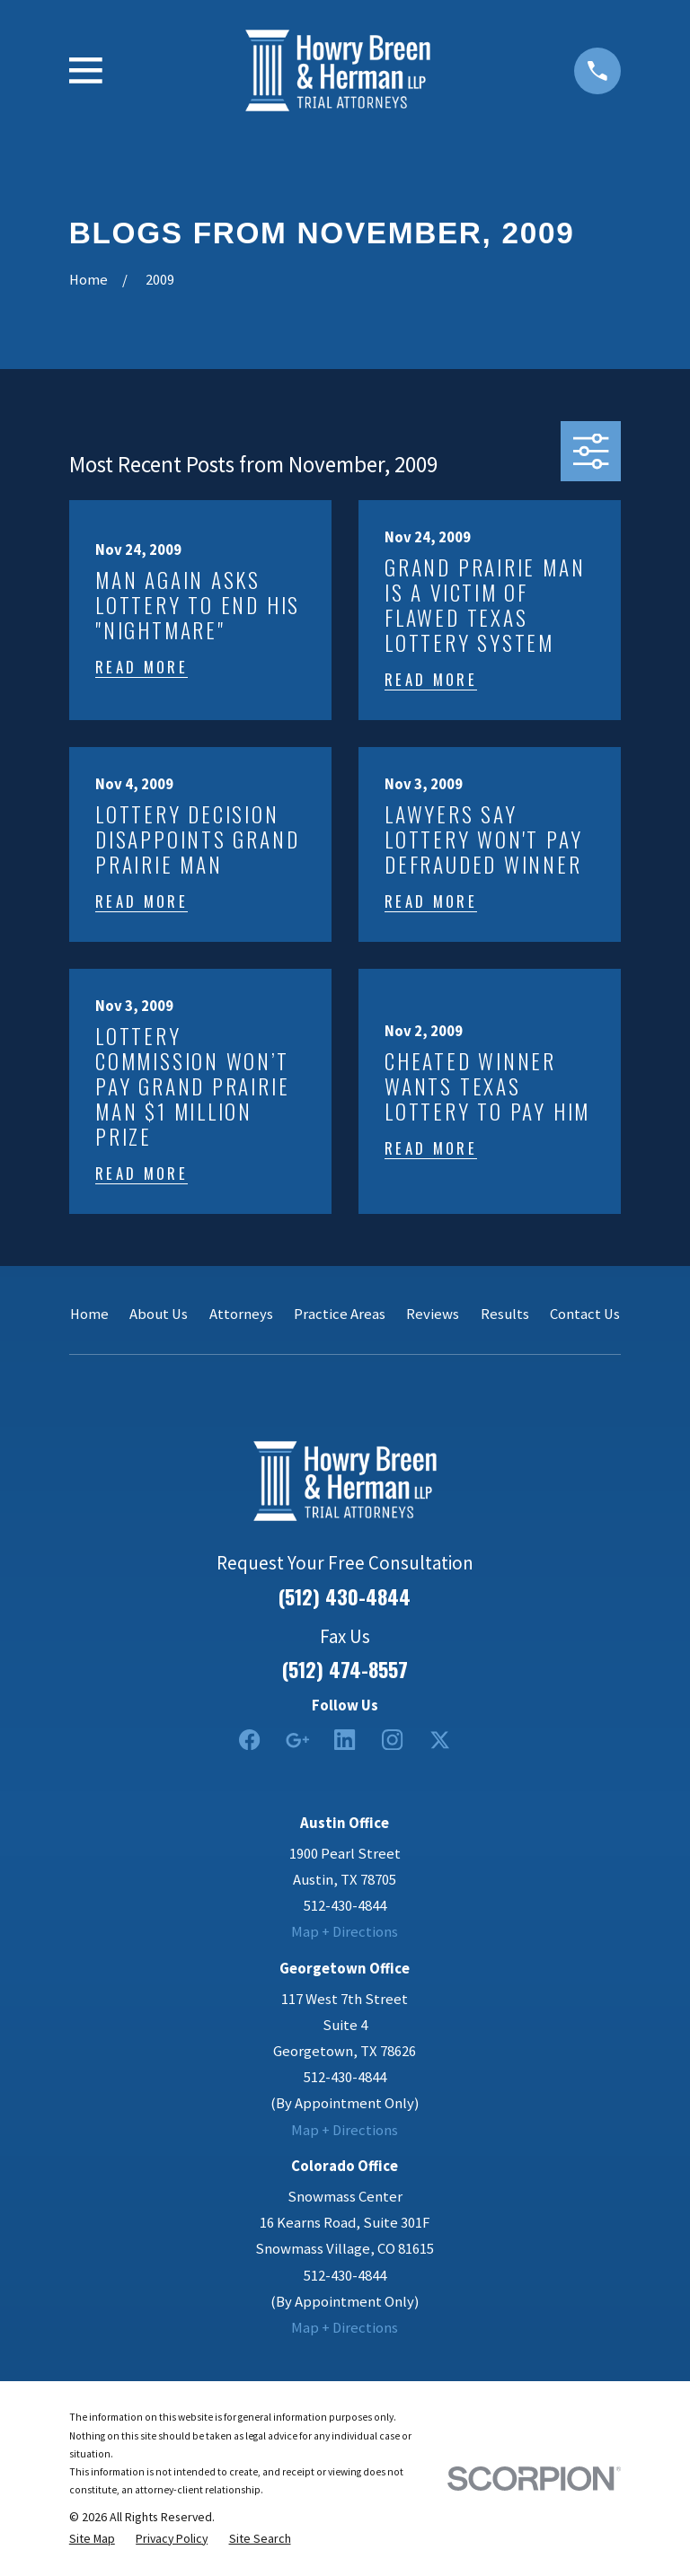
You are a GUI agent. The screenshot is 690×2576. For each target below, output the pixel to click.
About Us (158, 1314)
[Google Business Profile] (297, 1739)
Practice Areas (339, 1314)
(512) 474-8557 (345, 1669)
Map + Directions (344, 1931)
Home (89, 1314)
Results (505, 1314)
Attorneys (241, 1314)
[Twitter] (439, 1739)
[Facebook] (249, 1739)
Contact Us (585, 1314)
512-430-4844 (345, 1905)
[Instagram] (392, 1739)
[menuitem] (92, 2538)
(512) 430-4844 (345, 1596)
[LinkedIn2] (344, 1739)
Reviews (432, 1314)
